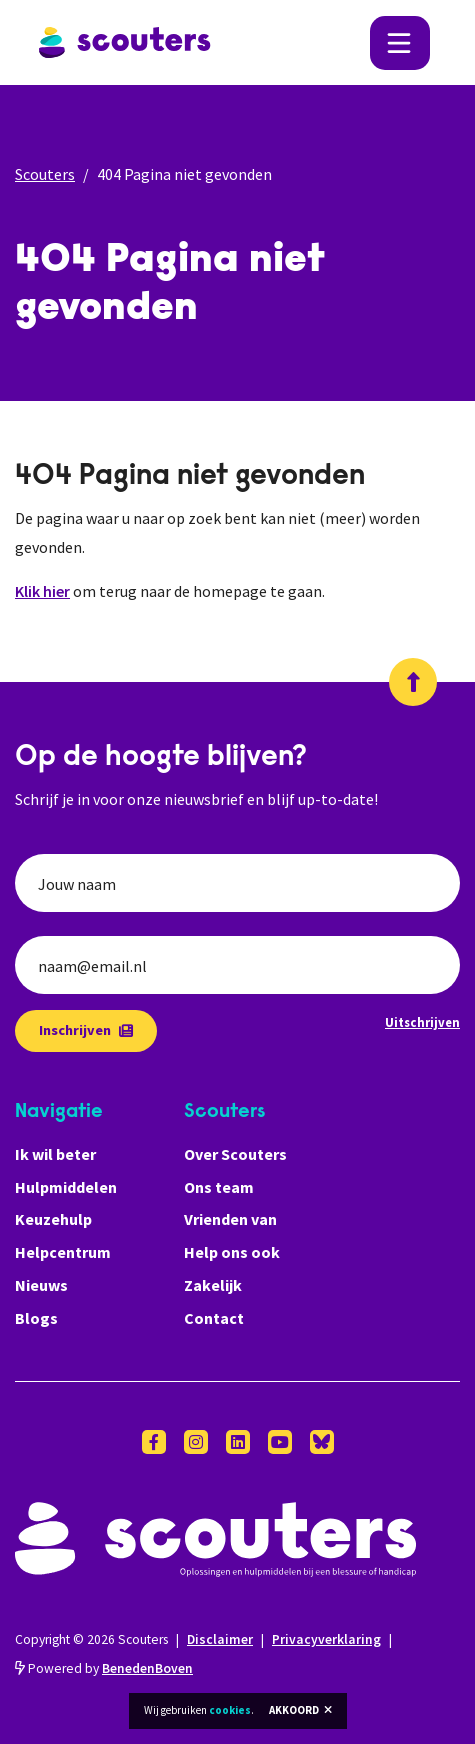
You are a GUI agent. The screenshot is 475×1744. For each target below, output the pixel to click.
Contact (214, 1318)
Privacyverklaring (326, 1639)
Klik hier (42, 591)
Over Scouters (235, 1154)
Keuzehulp (53, 1219)
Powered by (104, 1668)
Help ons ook (232, 1252)
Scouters (45, 174)
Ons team (219, 1187)
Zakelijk (213, 1285)
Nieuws (41, 1285)
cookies (230, 1710)
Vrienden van (230, 1219)
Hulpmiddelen (66, 1187)
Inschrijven (86, 1030)
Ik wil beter (55, 1154)
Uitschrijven (422, 1022)
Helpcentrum (63, 1252)
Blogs (36, 1318)
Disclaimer (220, 1639)
